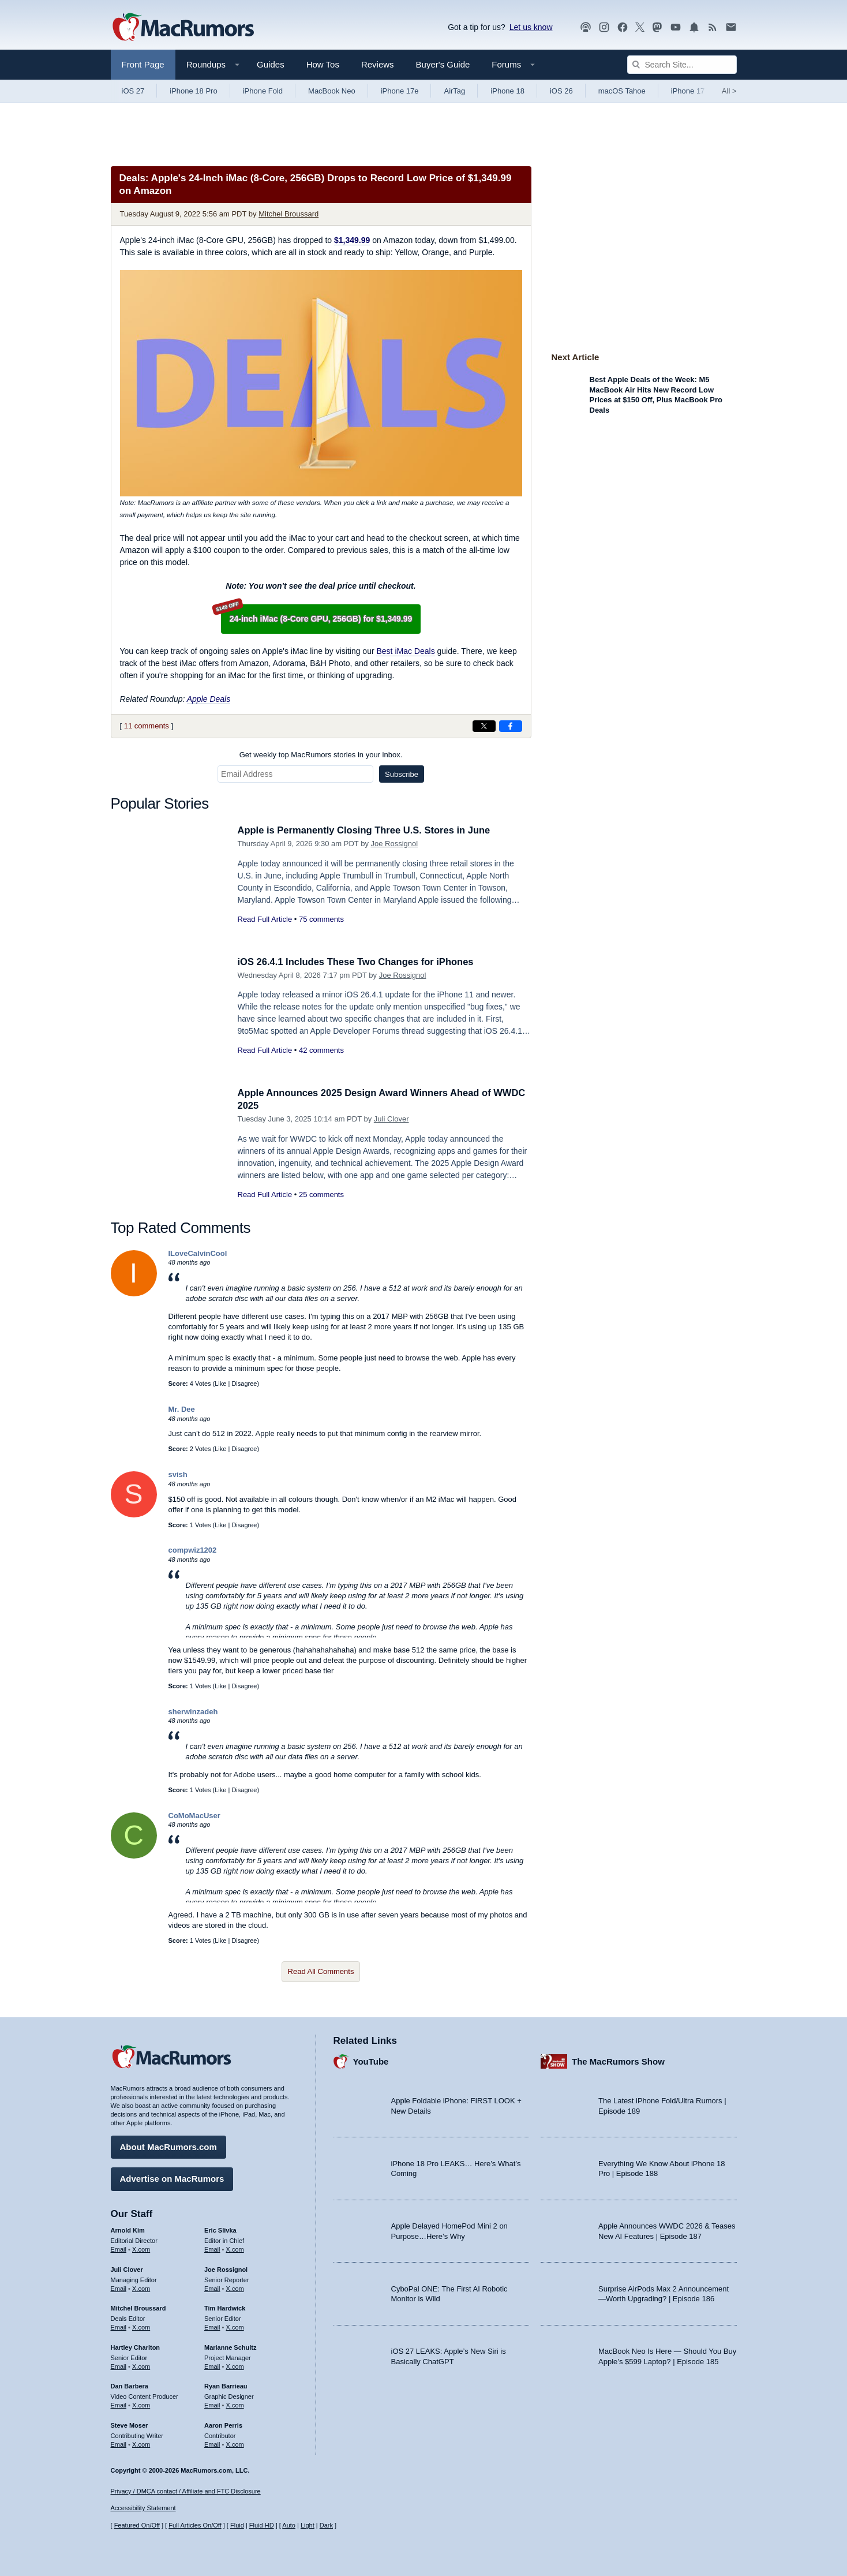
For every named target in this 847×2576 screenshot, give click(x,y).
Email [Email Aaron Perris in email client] (212, 2443)
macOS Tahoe (622, 91)
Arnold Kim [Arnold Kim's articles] (128, 2229)
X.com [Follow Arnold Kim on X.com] (141, 2248)
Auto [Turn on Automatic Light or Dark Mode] (288, 2525)
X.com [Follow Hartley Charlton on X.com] (141, 2365)
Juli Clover (391, 1119)
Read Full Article (265, 919)
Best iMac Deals (405, 651)
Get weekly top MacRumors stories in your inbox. (321, 754)
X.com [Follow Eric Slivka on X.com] (235, 2248)
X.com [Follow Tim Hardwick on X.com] (235, 2326)
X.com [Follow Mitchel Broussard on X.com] (141, 2326)
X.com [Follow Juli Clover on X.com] (141, 2287)
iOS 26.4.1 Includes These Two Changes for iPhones (359, 961)
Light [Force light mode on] (307, 2525)
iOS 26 (561, 91)
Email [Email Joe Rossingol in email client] (212, 2287)
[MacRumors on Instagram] (604, 27)
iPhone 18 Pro (193, 91)
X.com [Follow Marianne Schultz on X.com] (235, 2365)
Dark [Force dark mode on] (326, 2525)
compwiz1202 (192, 1550)
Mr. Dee (181, 1409)
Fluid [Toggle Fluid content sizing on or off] (237, 2525)
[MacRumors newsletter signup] (731, 27)
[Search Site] (682, 64)
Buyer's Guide (443, 64)
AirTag (454, 91)
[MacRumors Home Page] (183, 28)
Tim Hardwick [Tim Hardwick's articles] (224, 2307)
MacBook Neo (331, 91)
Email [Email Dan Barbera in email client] (119, 2404)
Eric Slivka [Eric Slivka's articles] (220, 2229)
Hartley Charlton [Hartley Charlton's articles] (135, 2346)
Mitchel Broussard (288, 214)
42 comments (321, 1050)
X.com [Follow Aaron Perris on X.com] (235, 2443)
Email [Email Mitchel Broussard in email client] (119, 2326)
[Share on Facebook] (510, 726)
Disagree (244, 1383)
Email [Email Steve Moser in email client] (119, 2443)
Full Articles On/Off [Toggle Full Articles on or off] (195, 2525)
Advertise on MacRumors (172, 2178)
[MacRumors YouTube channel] (675, 27)
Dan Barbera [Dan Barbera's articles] (129, 2385)
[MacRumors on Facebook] (622, 27)
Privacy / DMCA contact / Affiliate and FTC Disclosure (186, 2491)
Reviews (377, 64)
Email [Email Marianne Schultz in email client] (212, 2365)
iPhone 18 (507, 91)
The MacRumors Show (618, 2061)
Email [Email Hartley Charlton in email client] (119, 2365)
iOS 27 (133, 91)
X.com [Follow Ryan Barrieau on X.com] (235, 2404)
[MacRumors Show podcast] (585, 27)
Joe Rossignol (394, 843)
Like (220, 1383)
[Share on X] (484, 726)
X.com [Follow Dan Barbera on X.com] (141, 2404)
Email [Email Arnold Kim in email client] (119, 2248)
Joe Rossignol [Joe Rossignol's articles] (226, 2268)
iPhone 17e (400, 91)
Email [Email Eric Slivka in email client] (212, 2248)
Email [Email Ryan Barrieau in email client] (212, 2404)
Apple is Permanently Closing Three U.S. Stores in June (368, 830)
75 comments (321, 919)
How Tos (322, 64)
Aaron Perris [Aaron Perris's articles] (223, 2424)
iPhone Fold (263, 91)
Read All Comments (321, 1971)
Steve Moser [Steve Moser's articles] (129, 2424)
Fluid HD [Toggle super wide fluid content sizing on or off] (261, 2525)
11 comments (146, 725)
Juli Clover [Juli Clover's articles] (127, 2268)
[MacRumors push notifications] (694, 27)
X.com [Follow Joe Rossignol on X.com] (235, 2287)
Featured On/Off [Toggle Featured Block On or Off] (137, 2525)
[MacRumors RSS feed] (712, 27)
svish (178, 1474)
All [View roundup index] (729, 91)
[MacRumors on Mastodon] (657, 27)
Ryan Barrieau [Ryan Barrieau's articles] (226, 2385)
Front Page (143, 64)
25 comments (321, 1194)
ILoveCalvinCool (197, 1253)
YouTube (371, 2061)
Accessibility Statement (143, 2508)
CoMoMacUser (194, 1815)
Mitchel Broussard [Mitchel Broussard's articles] (138, 2307)
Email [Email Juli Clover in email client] (119, 2287)
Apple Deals (209, 699)
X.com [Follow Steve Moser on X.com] (141, 2443)
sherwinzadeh (193, 1711)
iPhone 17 (688, 91)
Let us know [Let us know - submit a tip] (531, 27)
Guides (270, 64)
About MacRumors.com (168, 2146)
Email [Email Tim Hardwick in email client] (212, 2326)
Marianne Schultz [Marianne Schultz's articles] (230, 2346)
